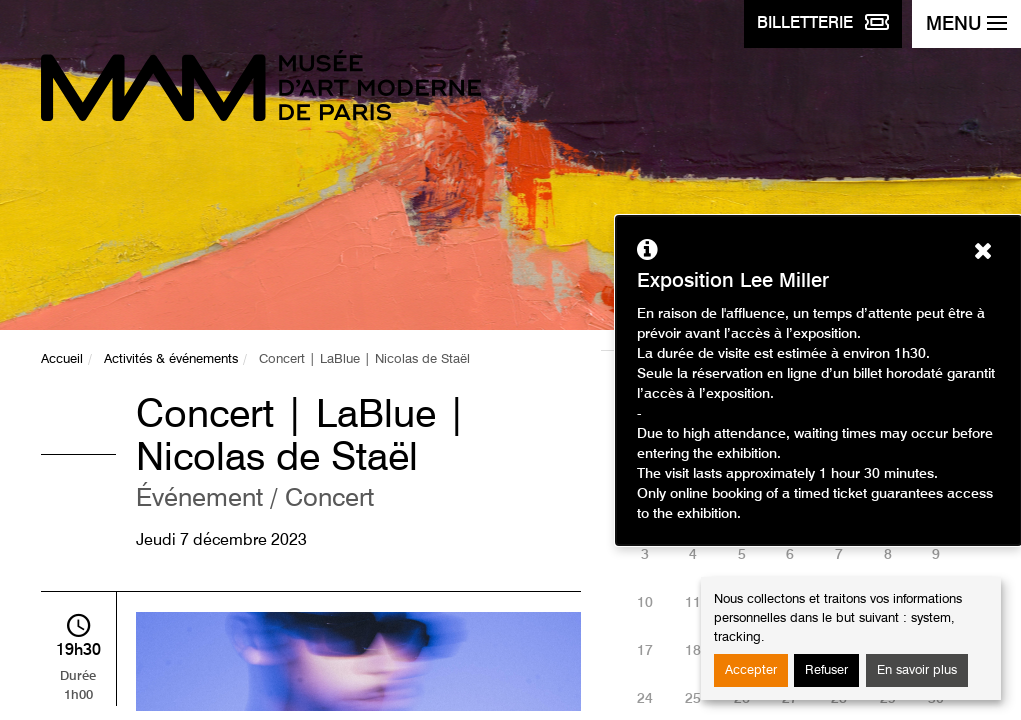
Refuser (826, 670)
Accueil (62, 359)
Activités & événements (171, 359)
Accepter (751, 670)
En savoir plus (917, 670)
